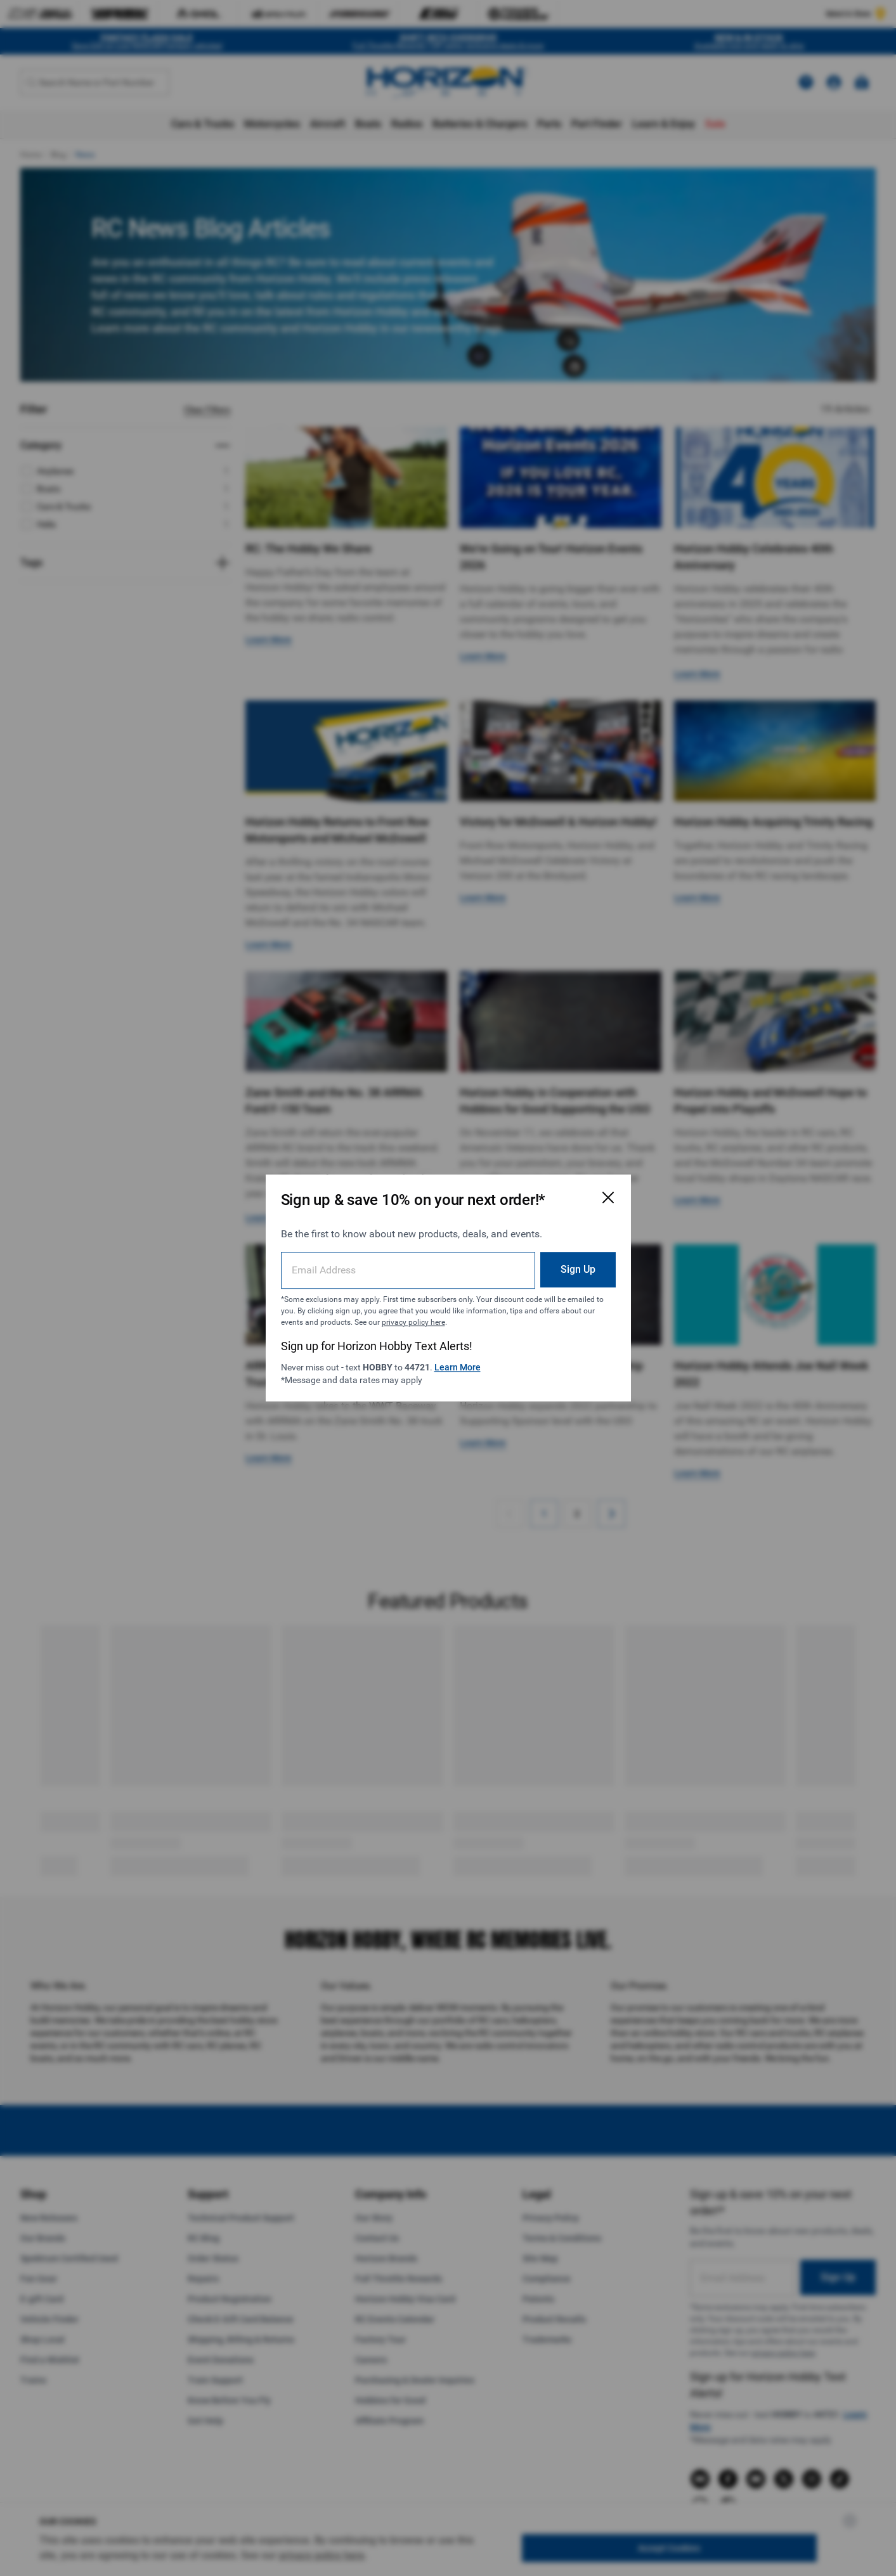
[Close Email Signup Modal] (608, 1197)
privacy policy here (413, 1322)
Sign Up (578, 1269)
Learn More (457, 1367)
